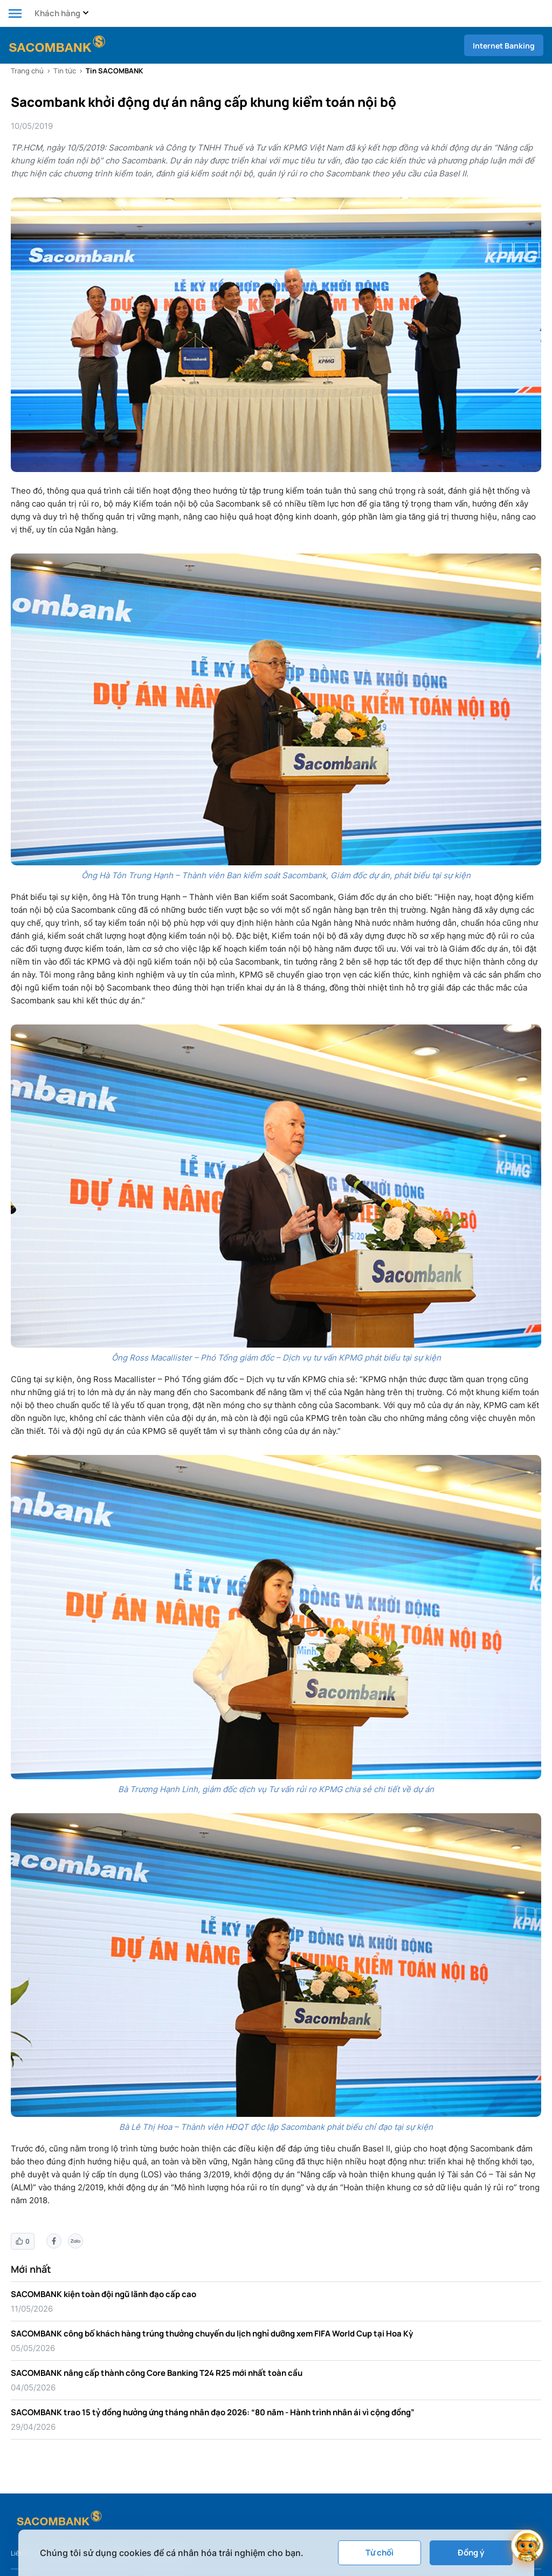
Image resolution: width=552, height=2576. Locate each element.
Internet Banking (504, 45)
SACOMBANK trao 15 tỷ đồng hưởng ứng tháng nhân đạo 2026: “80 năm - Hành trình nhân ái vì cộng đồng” (213, 2412)
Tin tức (64, 71)
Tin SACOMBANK (114, 71)
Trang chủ (27, 71)
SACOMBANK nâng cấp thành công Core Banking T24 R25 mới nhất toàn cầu (156, 2373)
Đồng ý (471, 2552)
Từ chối (379, 2552)
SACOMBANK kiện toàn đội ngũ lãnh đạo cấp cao (103, 2294)
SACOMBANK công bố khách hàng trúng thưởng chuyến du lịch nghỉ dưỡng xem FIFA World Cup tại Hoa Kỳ (212, 2333)
